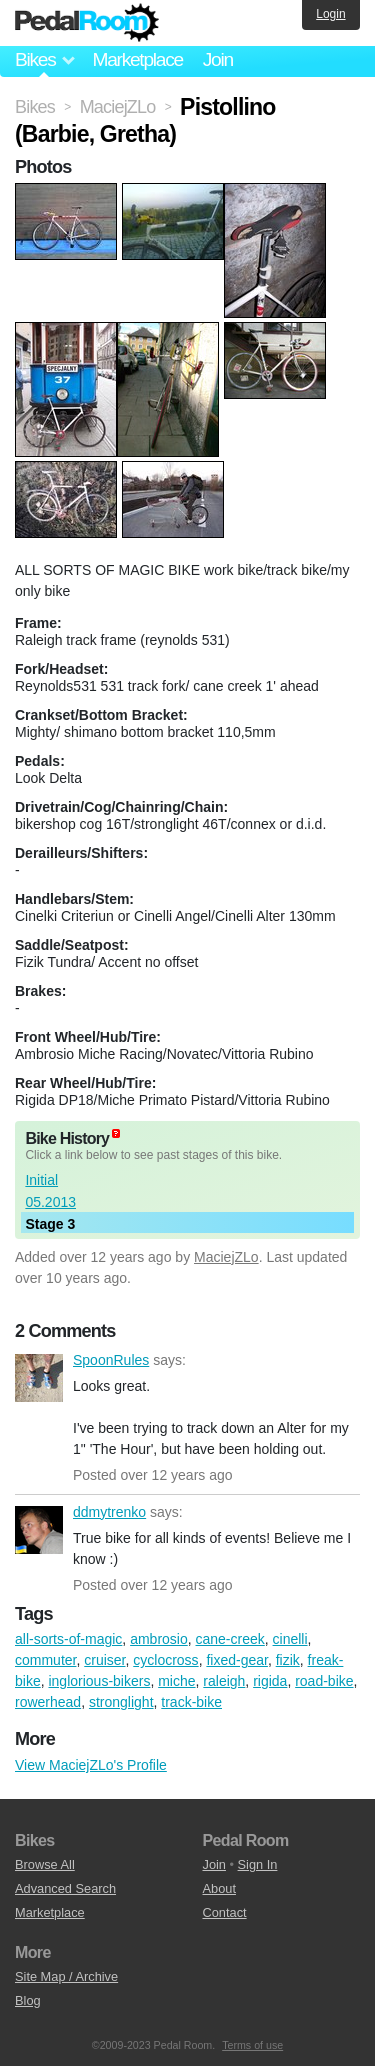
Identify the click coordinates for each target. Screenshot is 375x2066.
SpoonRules (39, 1378)
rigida (270, 1681)
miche (176, 1681)
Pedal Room (87, 23)
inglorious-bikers (99, 1681)
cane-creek (230, 1639)
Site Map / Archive (66, 1976)
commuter (45, 1660)
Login (330, 14)
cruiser (104, 1660)
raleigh (224, 1681)
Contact (225, 1912)
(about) (116, 1133)
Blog (28, 2000)
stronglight (121, 1702)
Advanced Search (65, 1888)
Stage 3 (50, 1224)
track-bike (191, 1702)
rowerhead (48, 1702)
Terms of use (252, 2045)
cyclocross (165, 1660)
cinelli (290, 1639)
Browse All (45, 1864)
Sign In (258, 1864)
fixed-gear (236, 1660)
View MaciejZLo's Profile (91, 1765)
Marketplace (137, 59)
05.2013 (50, 1202)
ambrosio (159, 1639)
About (219, 1888)
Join (218, 59)
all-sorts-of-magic (68, 1639)
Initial (41, 1180)
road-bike (324, 1681)
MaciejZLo (226, 1257)
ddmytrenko (39, 1530)
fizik (288, 1660)
